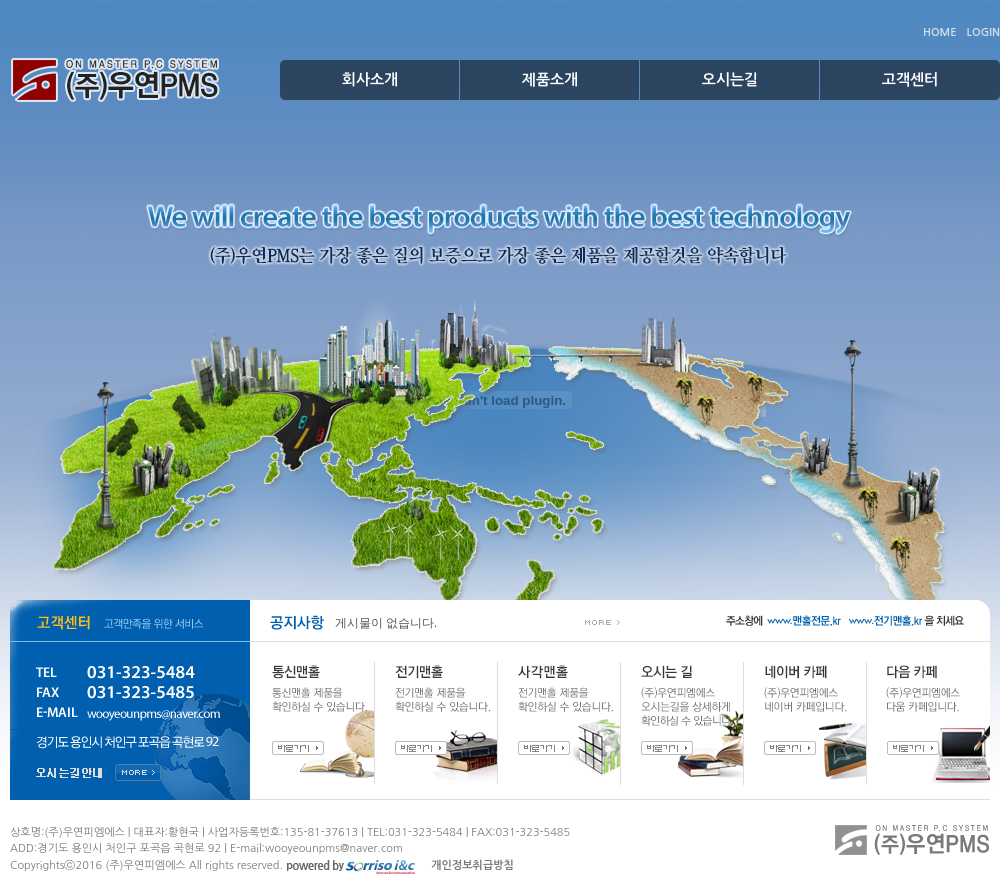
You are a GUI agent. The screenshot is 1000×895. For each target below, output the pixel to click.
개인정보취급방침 (472, 865)
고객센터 (910, 79)
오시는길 (730, 79)
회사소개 (370, 79)
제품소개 (550, 79)
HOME (940, 32)
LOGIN (983, 32)
